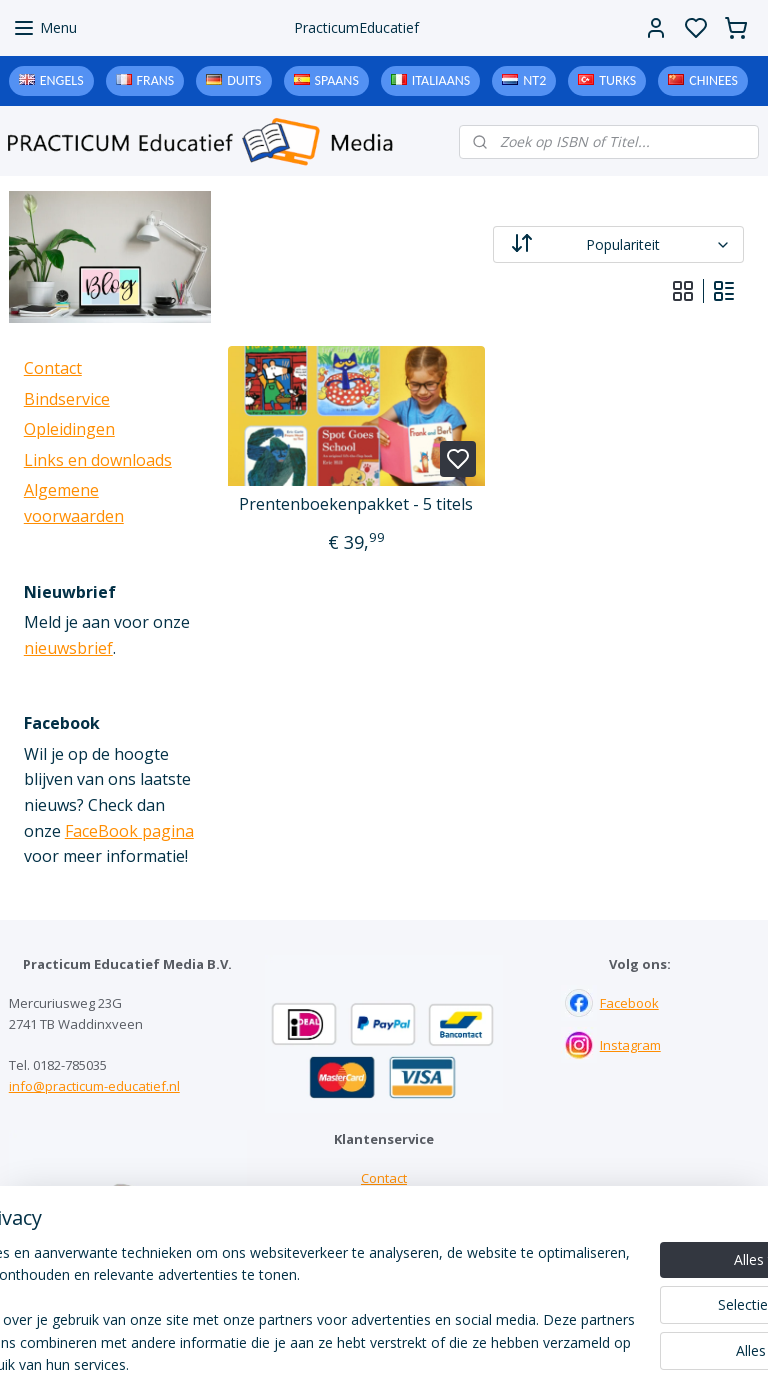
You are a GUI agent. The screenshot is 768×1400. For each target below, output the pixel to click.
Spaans (337, 80)
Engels (62, 80)
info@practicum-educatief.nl (94, 1086)
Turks (617, 80)
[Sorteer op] (619, 244)
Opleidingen (69, 429)
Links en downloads (98, 460)
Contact (53, 368)
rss (507, 1363)
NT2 (534, 80)
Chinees (713, 80)
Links (383, 1220)
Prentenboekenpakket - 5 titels (357, 504)
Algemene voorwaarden (383, 1262)
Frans (156, 80)
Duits (244, 80)
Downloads (383, 1241)
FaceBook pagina (129, 831)
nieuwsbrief (68, 648)
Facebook (629, 1003)
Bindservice (67, 399)
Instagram (630, 1045)
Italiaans (441, 80)
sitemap (465, 1363)
